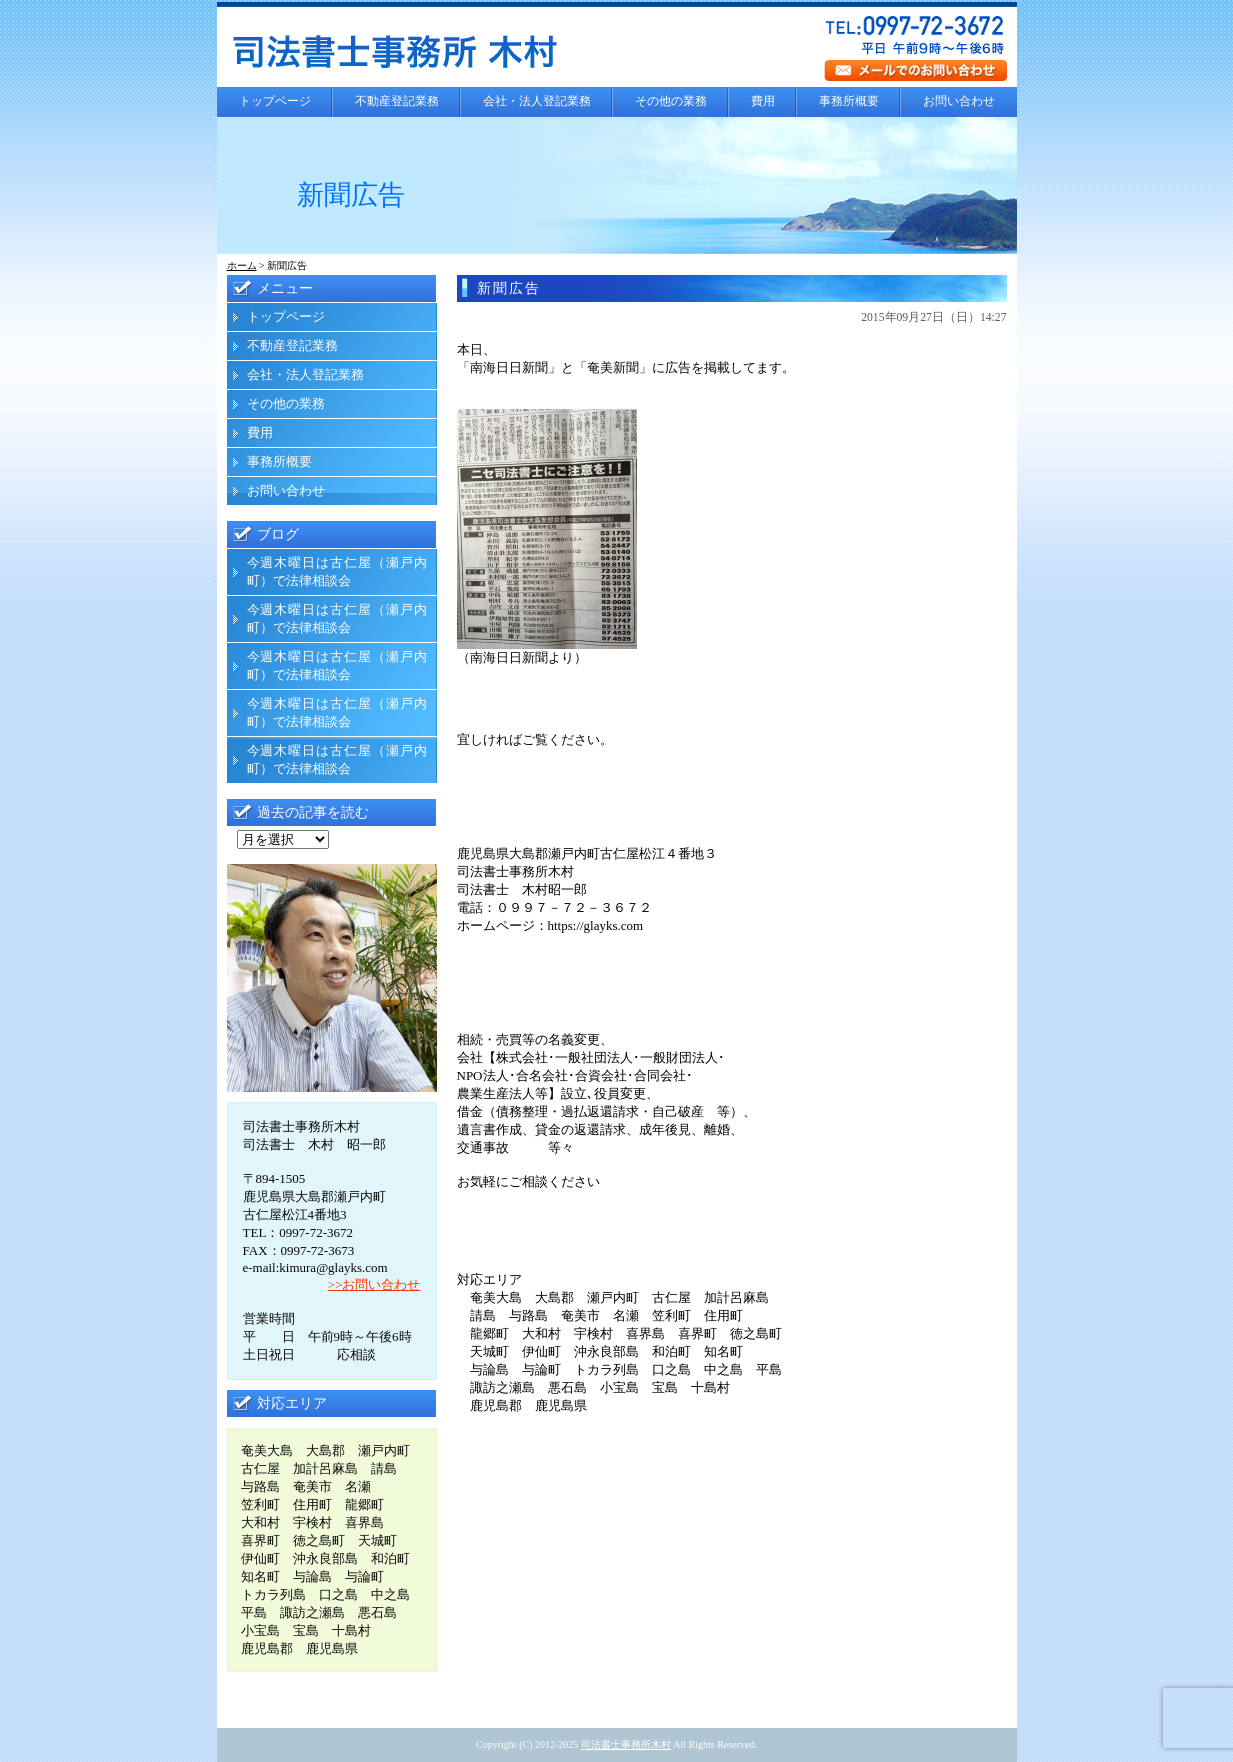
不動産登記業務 (397, 101)
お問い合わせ (959, 101)
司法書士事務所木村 (626, 1744)
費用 (763, 101)
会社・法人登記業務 (537, 101)
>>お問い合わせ (374, 1284)
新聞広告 (509, 288)
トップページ (275, 101)
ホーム (242, 265)
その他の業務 (671, 101)
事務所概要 (849, 101)
